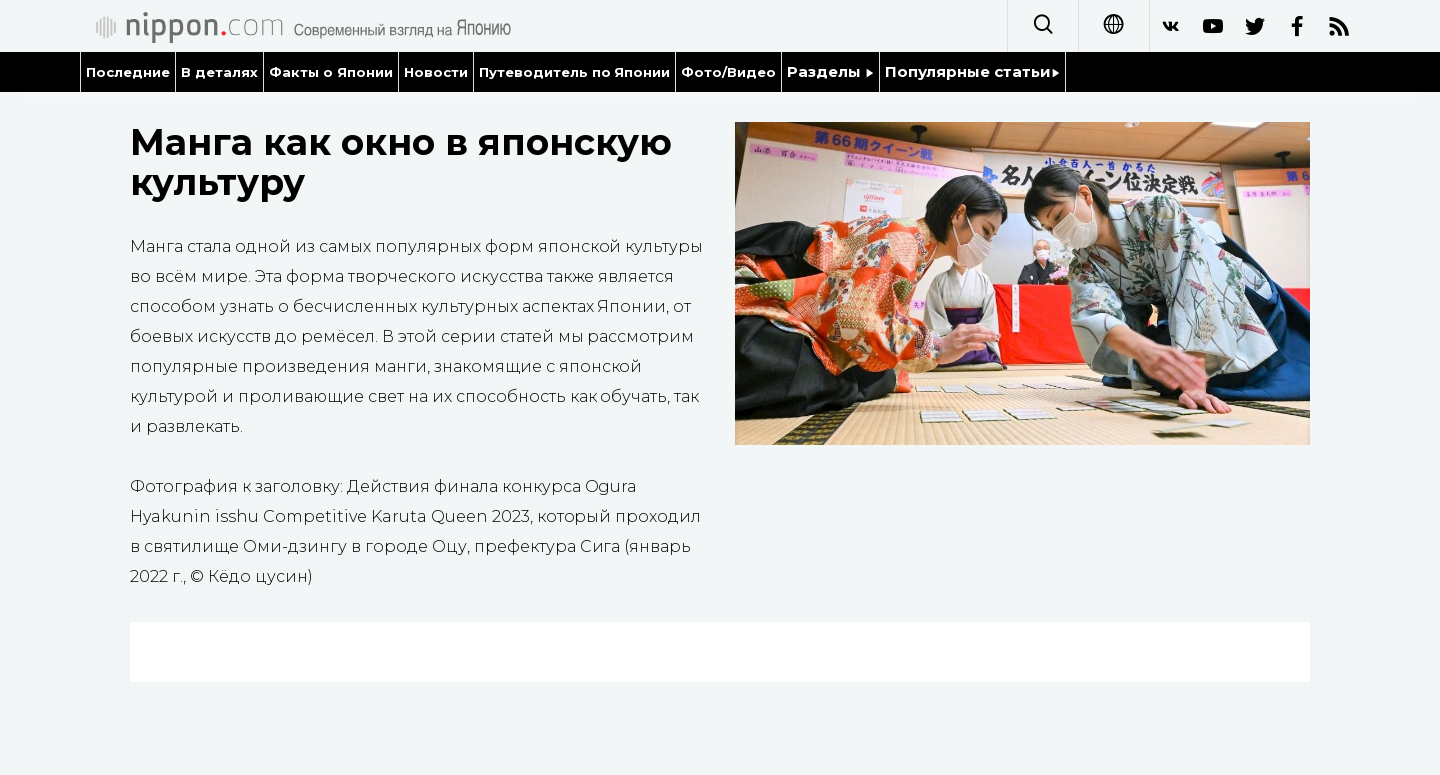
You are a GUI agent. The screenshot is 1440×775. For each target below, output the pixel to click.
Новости (436, 72)
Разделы (830, 71)
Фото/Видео (728, 72)
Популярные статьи (972, 71)
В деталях (219, 72)
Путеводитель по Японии (575, 72)
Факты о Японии (331, 72)
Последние (128, 72)
